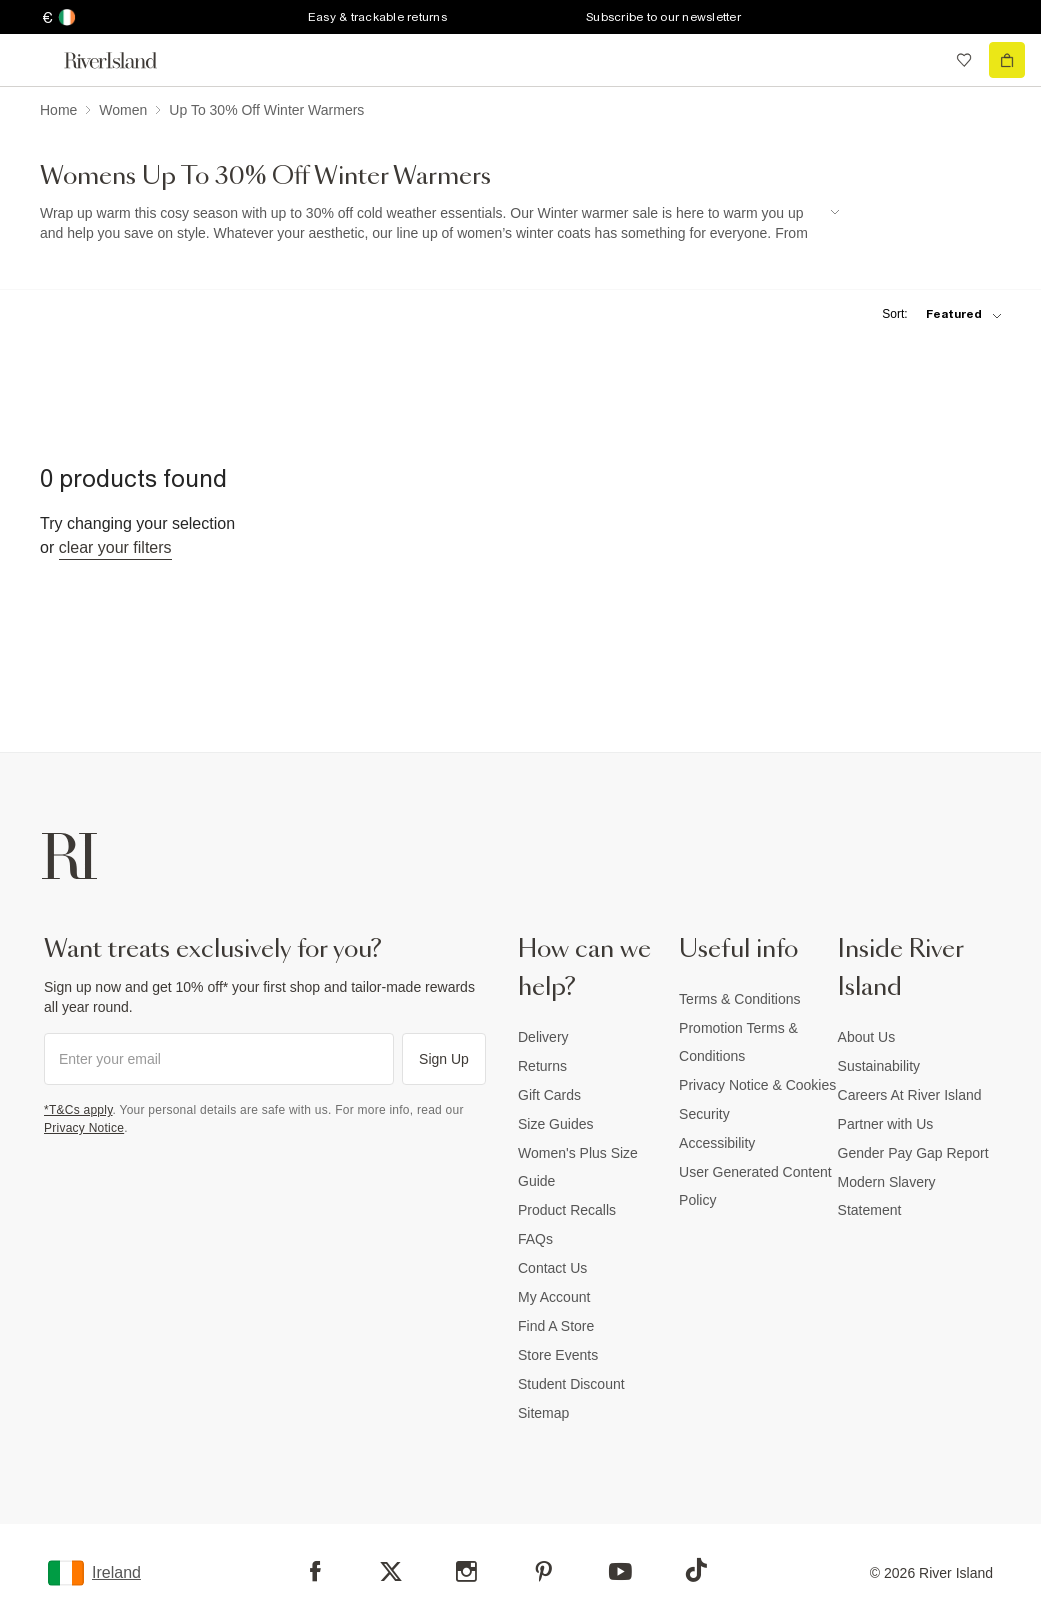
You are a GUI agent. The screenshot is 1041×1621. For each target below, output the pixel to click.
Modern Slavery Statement (887, 1196)
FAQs (535, 1239)
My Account (554, 1297)
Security (704, 1114)
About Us (867, 1037)
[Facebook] (315, 1571)
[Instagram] (466, 1571)
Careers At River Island (910, 1095)
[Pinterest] (543, 1571)
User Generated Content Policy (755, 1186)
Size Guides (555, 1124)
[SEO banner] (440, 223)
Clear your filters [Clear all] (115, 547)
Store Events (558, 1355)
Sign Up (444, 1059)
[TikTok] (696, 1570)
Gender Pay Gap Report (913, 1153)
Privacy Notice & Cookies (757, 1085)
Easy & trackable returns (377, 17)
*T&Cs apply (78, 1110)
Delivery (543, 1037)
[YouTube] (620, 1571)
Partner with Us (886, 1124)
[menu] (34, 60)
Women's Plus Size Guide (578, 1167)
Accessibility (717, 1143)
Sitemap (543, 1413)
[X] (391, 1572)
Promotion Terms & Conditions (738, 1042)
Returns (542, 1066)
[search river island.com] (923, 60)
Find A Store (556, 1326)
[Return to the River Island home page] (124, 60)
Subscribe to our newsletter (663, 17)
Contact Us (552, 1268)
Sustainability (879, 1066)
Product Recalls (567, 1210)
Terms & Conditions (739, 999)
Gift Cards (549, 1095)
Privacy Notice (84, 1128)
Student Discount (571, 1384)
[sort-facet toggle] (937, 314)
